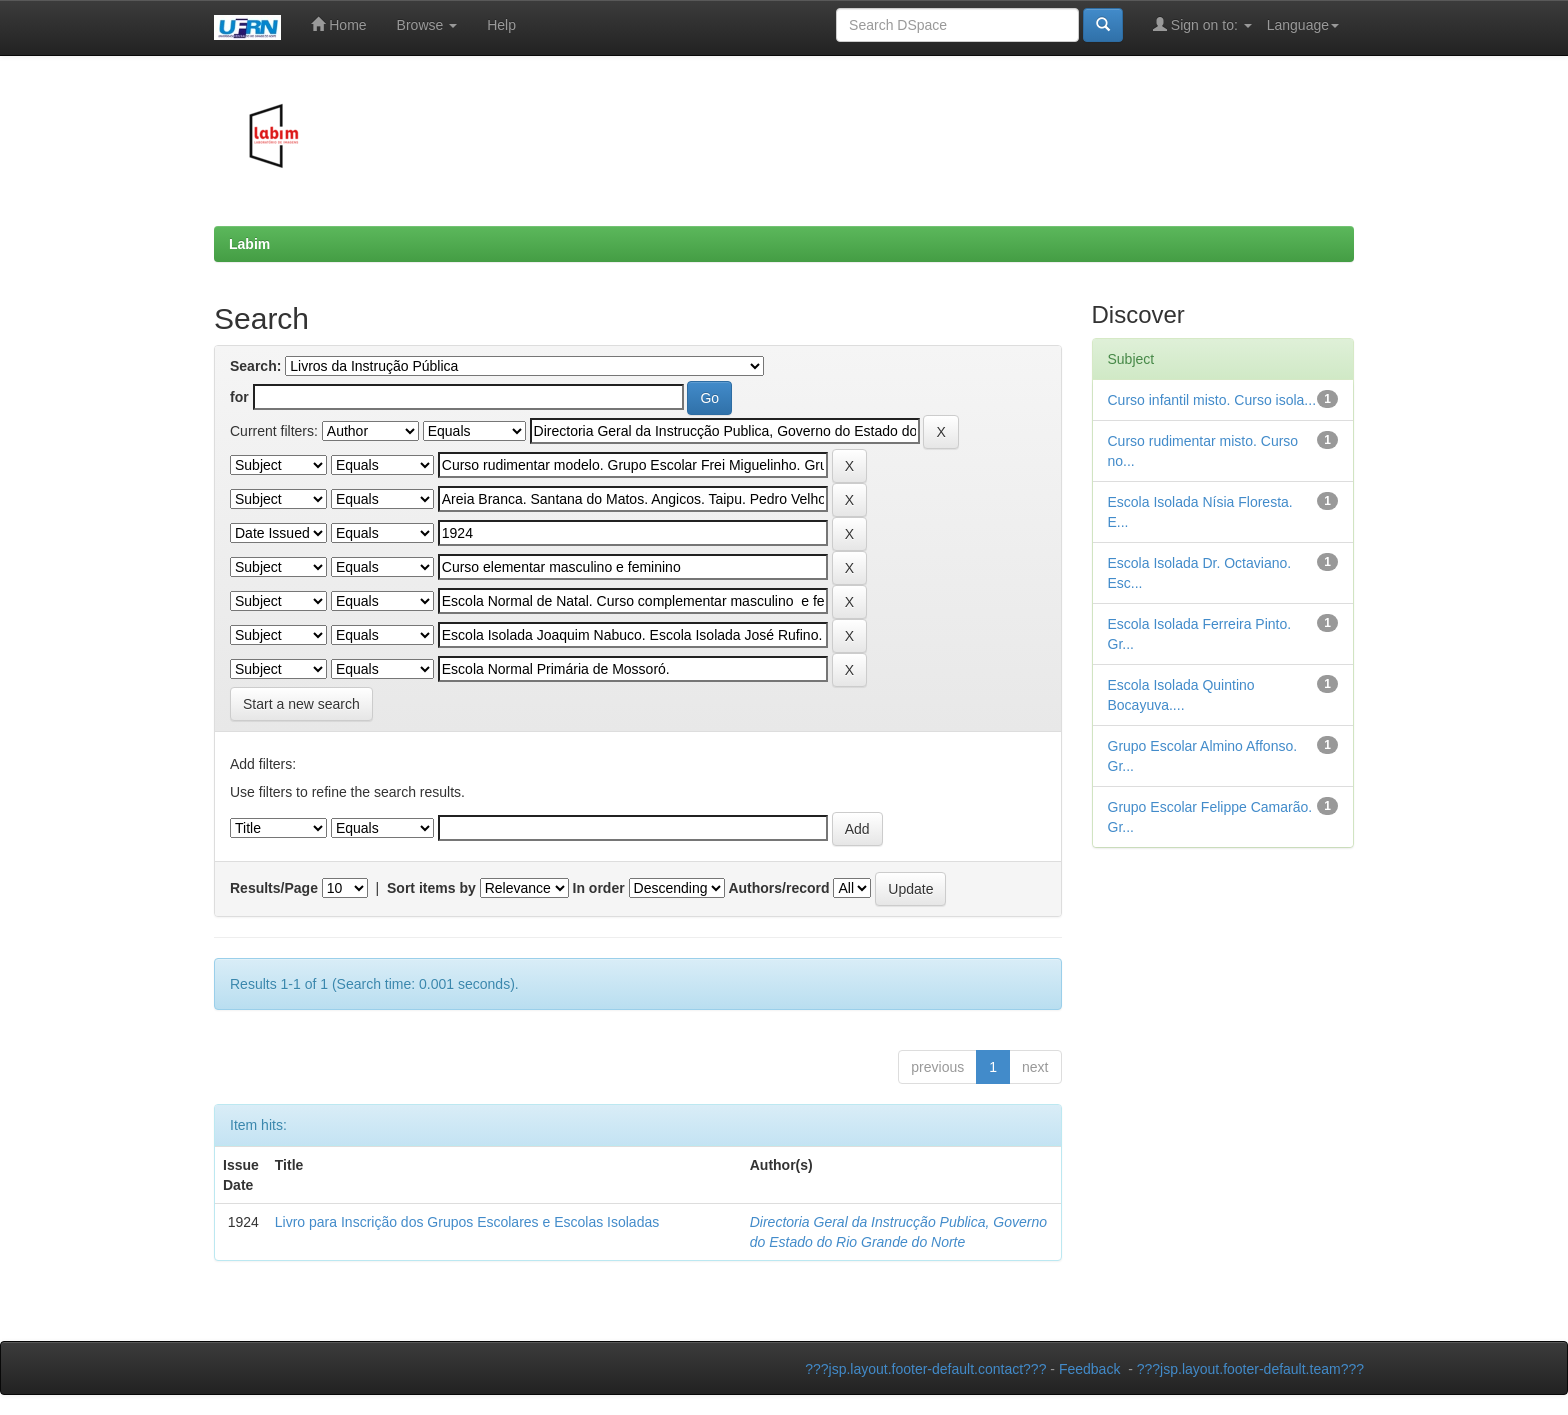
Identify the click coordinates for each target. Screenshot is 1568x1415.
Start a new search (301, 704)
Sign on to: (1202, 24)
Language (1303, 25)
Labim (249, 244)
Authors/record (778, 888)
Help (501, 25)
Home (338, 24)
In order (599, 888)
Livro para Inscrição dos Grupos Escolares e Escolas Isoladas (467, 1222)
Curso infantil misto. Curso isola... (1212, 400)
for (239, 397)
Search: (255, 366)
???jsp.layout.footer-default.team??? (1250, 1369)
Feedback (1089, 1369)
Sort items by (431, 888)
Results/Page (274, 888)
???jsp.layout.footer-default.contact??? (925, 1369)
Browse (427, 25)
